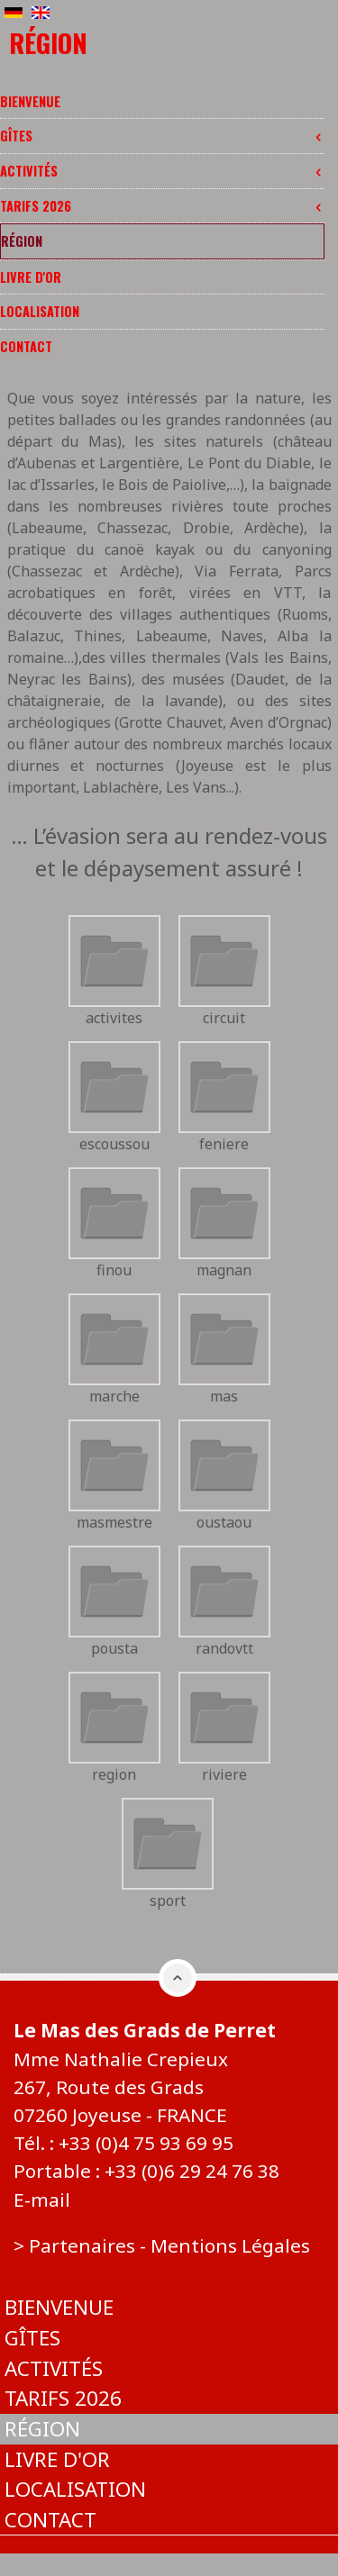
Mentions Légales (230, 2245)
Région (21, 240)
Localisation (39, 311)
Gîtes (162, 135)
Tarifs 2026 (162, 205)
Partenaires (82, 2245)
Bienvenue (30, 101)
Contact (26, 346)
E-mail (42, 2199)
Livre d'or (30, 277)
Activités (162, 170)
